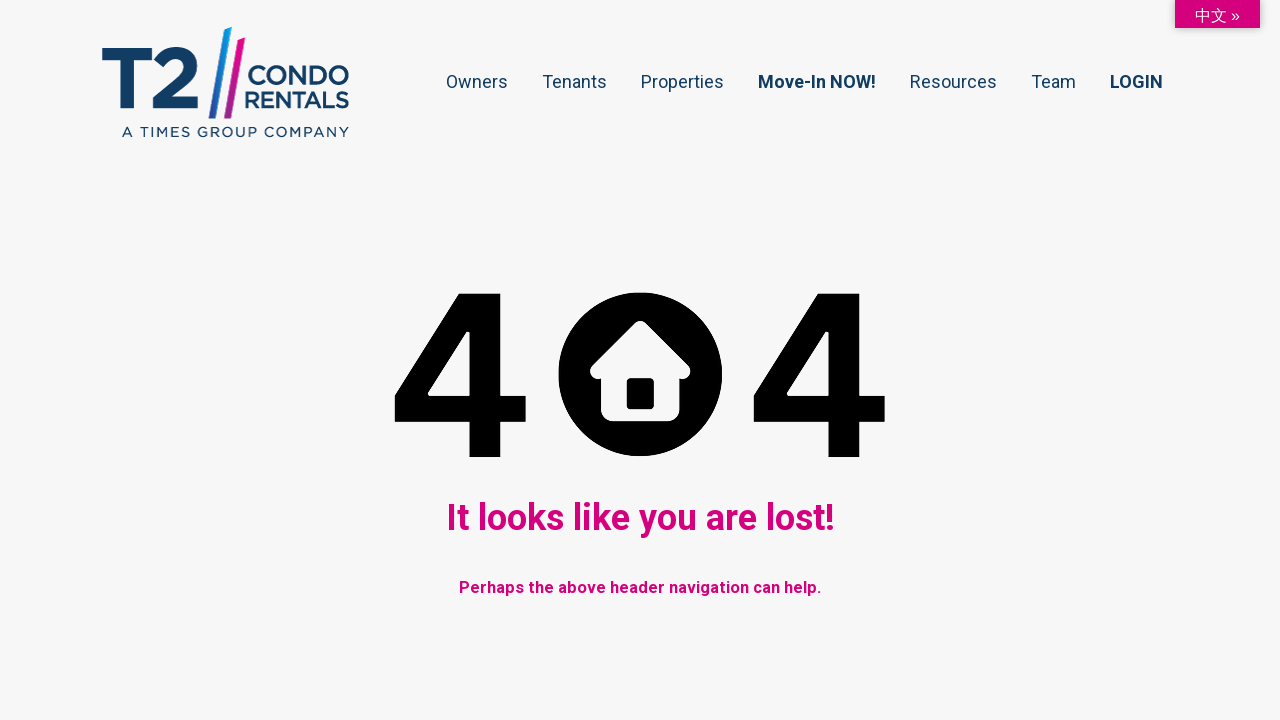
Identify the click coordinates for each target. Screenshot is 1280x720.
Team (1053, 81)
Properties (682, 81)
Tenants (574, 81)
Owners (477, 81)
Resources (953, 81)
